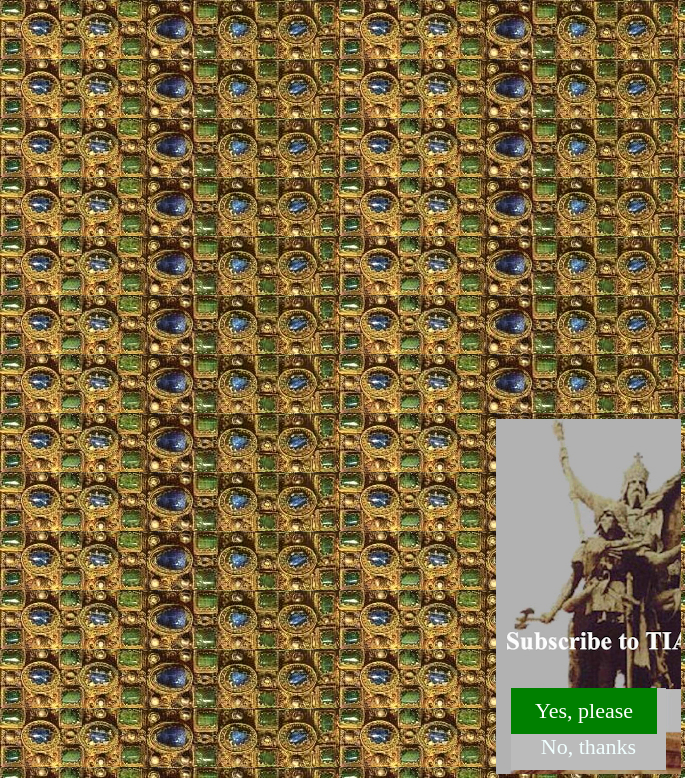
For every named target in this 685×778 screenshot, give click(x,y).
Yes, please (584, 710)
